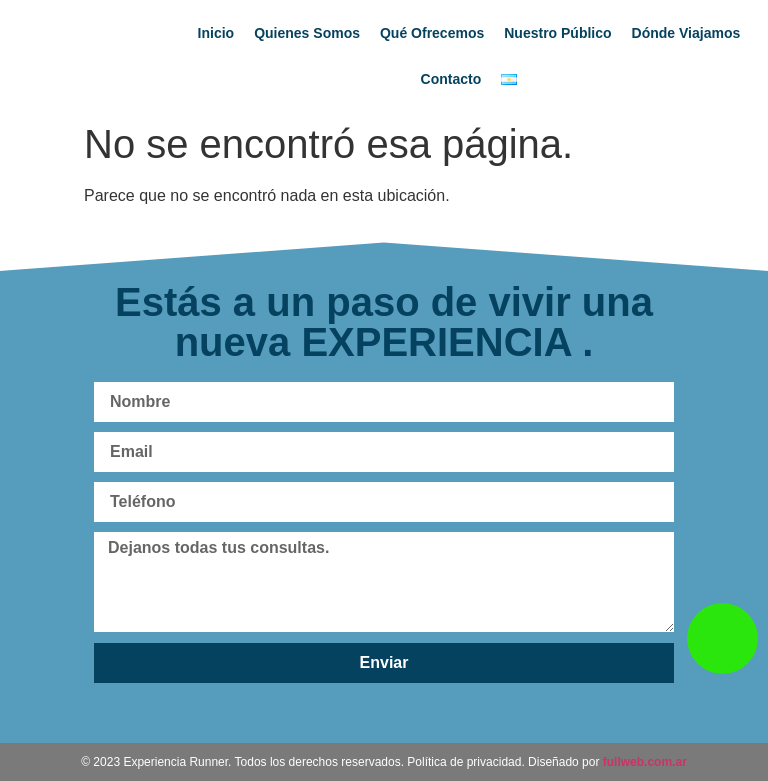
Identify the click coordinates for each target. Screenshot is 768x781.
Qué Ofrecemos (432, 33)
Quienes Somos (307, 33)
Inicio (216, 33)
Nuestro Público (557, 33)
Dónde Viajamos (686, 33)
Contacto (451, 79)
